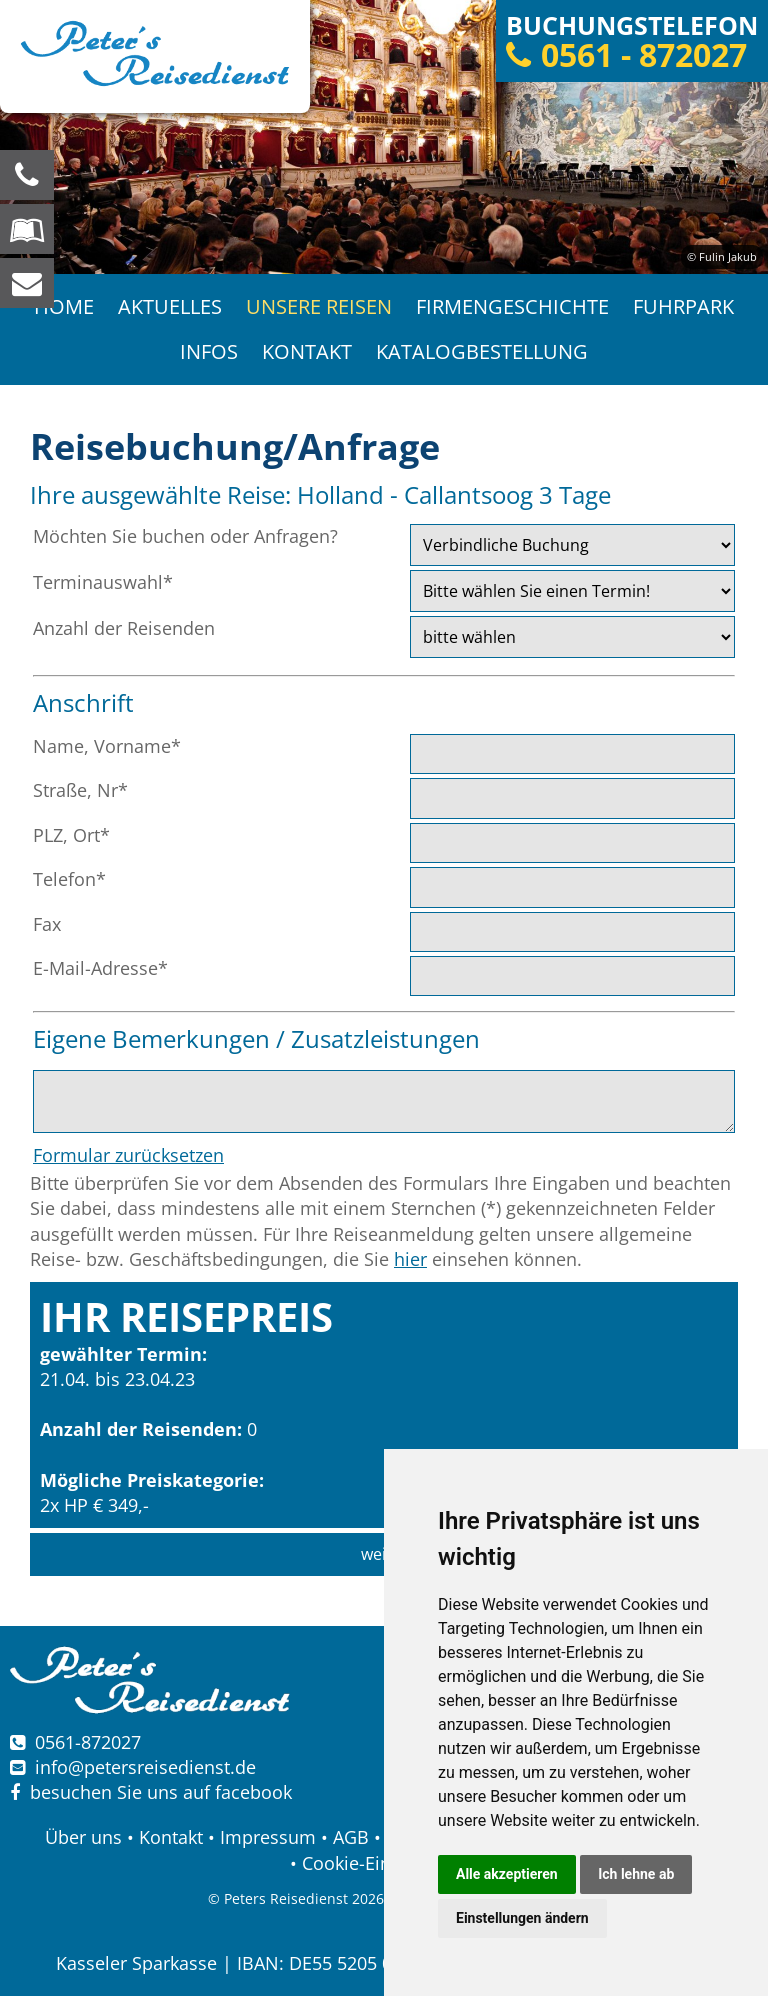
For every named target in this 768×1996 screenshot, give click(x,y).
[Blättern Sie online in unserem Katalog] (27, 229)
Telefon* (69, 879)
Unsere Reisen (319, 306)
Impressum (268, 1837)
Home (64, 306)
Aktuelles (170, 306)
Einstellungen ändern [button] (522, 1918)
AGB (351, 1837)
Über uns (83, 1837)
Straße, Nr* (80, 790)
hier (410, 1259)
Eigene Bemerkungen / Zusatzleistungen (256, 1038)
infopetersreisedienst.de (145, 1767)
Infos (209, 351)
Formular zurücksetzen (128, 1155)
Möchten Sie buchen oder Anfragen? (185, 536)
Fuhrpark (683, 306)
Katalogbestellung (482, 351)
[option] (384, 137)
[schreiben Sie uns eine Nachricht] (27, 283)
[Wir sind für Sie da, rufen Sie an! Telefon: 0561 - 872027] (27, 175)
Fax (47, 924)
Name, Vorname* (107, 746)
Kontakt (307, 351)
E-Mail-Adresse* (100, 968)
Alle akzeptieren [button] (507, 1874)
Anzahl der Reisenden (124, 628)
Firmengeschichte (512, 306)
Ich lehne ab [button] (636, 1874)
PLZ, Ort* (71, 835)
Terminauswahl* (103, 582)
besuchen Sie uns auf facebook (151, 1792)
